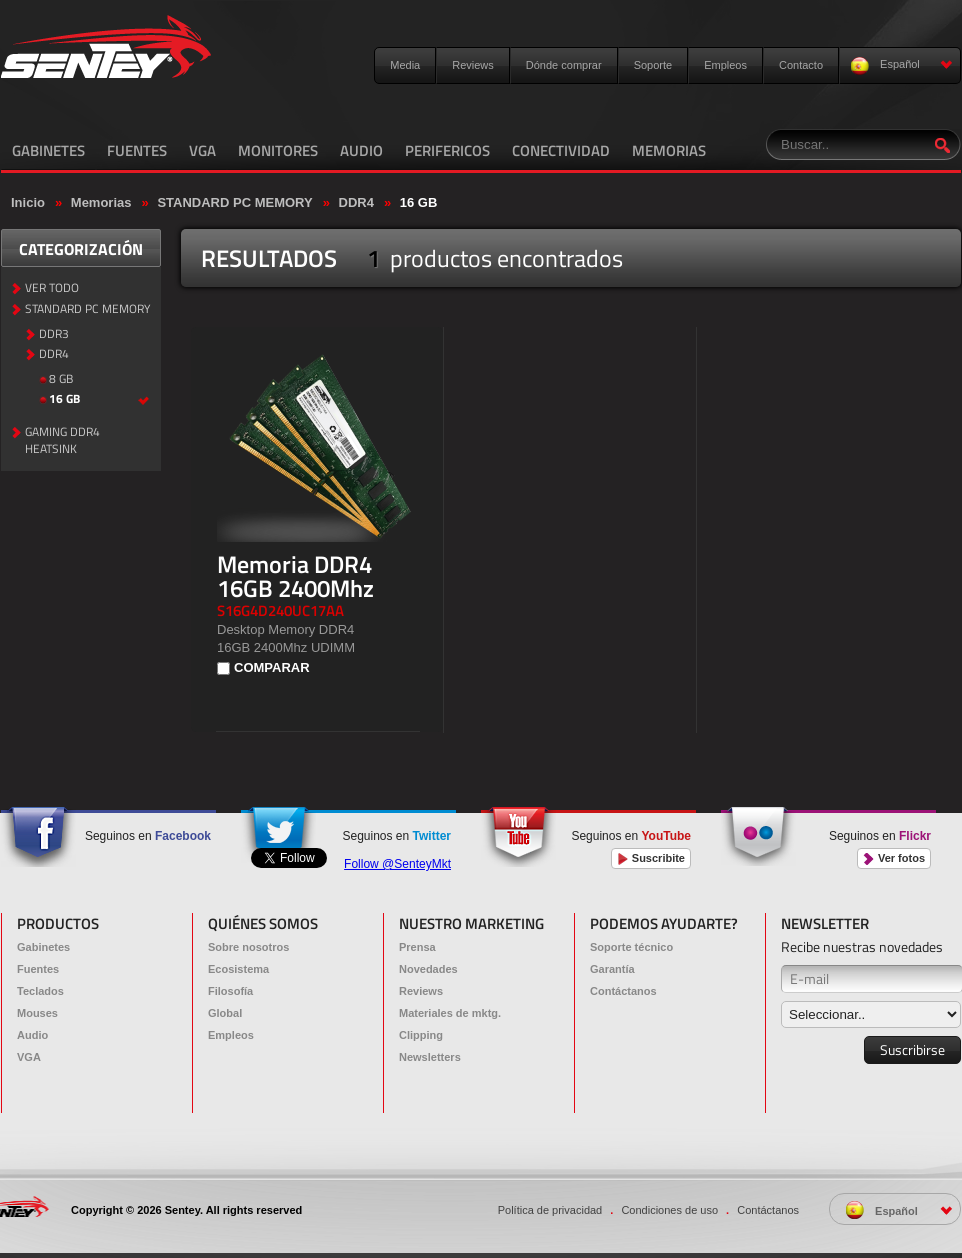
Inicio (28, 202)
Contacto (801, 65)
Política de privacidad (550, 1210)
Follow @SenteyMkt (397, 864)
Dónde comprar (564, 65)
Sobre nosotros (248, 947)
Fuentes (38, 969)
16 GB (419, 202)
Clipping (421, 1035)
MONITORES (278, 150)
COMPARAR (272, 667)
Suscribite (651, 858)
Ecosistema (238, 969)
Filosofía (230, 991)
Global (225, 1013)
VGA (202, 150)
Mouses (37, 1013)
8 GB (61, 379)
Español (901, 65)
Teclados (40, 991)
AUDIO (361, 150)
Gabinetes (43, 947)
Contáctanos (623, 991)
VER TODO (52, 288)
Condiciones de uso (669, 1210)
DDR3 (54, 334)
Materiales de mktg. (450, 1013)
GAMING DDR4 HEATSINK (62, 441)
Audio (32, 1035)
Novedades (428, 969)
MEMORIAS (669, 150)
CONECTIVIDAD (561, 150)
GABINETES (48, 150)
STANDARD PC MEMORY (234, 202)
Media (405, 65)
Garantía (612, 969)
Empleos (725, 65)
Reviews (473, 65)
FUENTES (137, 150)
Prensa (417, 947)
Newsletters (430, 1057)
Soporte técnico (631, 947)
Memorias (101, 202)
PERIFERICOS (447, 150)
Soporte (653, 65)
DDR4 (356, 202)
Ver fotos (894, 858)
